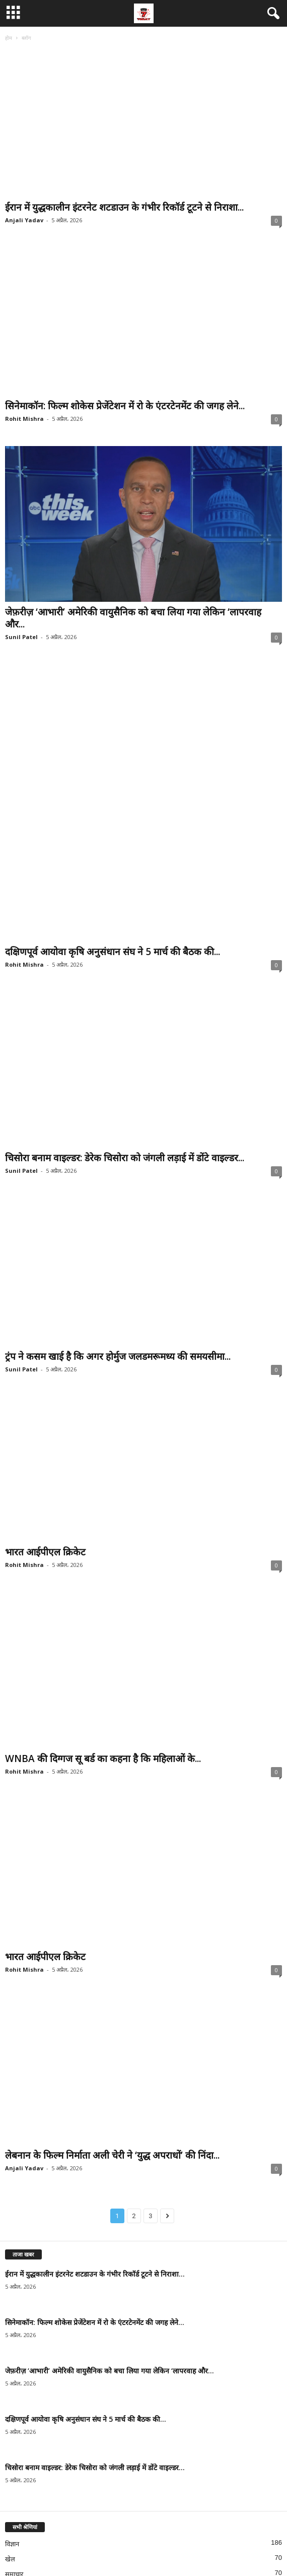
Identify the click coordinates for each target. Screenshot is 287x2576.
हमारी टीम (192, 2549)
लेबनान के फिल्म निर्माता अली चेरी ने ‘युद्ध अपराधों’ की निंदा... (112, 2011)
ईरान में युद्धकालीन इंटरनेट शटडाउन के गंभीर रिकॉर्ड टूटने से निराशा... (124, 207)
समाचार (14, 2431)
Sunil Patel (21, 637)
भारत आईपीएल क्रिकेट (45, 1416)
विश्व (11, 2461)
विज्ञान (12, 2401)
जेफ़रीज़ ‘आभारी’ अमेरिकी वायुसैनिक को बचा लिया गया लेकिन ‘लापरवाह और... (133, 618)
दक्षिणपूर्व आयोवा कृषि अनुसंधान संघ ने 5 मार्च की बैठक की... (112, 822)
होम (8, 37)
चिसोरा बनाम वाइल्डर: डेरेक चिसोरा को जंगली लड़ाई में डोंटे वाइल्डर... (124, 1020)
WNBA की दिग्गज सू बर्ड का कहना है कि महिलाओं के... (103, 1615)
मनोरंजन (15, 2476)
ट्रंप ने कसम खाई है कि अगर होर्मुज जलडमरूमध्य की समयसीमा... (118, 1218)
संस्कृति (13, 2446)
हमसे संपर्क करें (155, 2549)
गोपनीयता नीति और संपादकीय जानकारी (88, 2549)
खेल (10, 2416)
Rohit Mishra (24, 418)
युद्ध (9, 2491)
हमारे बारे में (227, 2549)
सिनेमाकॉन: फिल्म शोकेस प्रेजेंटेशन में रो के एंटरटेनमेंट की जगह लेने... (125, 405)
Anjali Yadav (24, 220)
